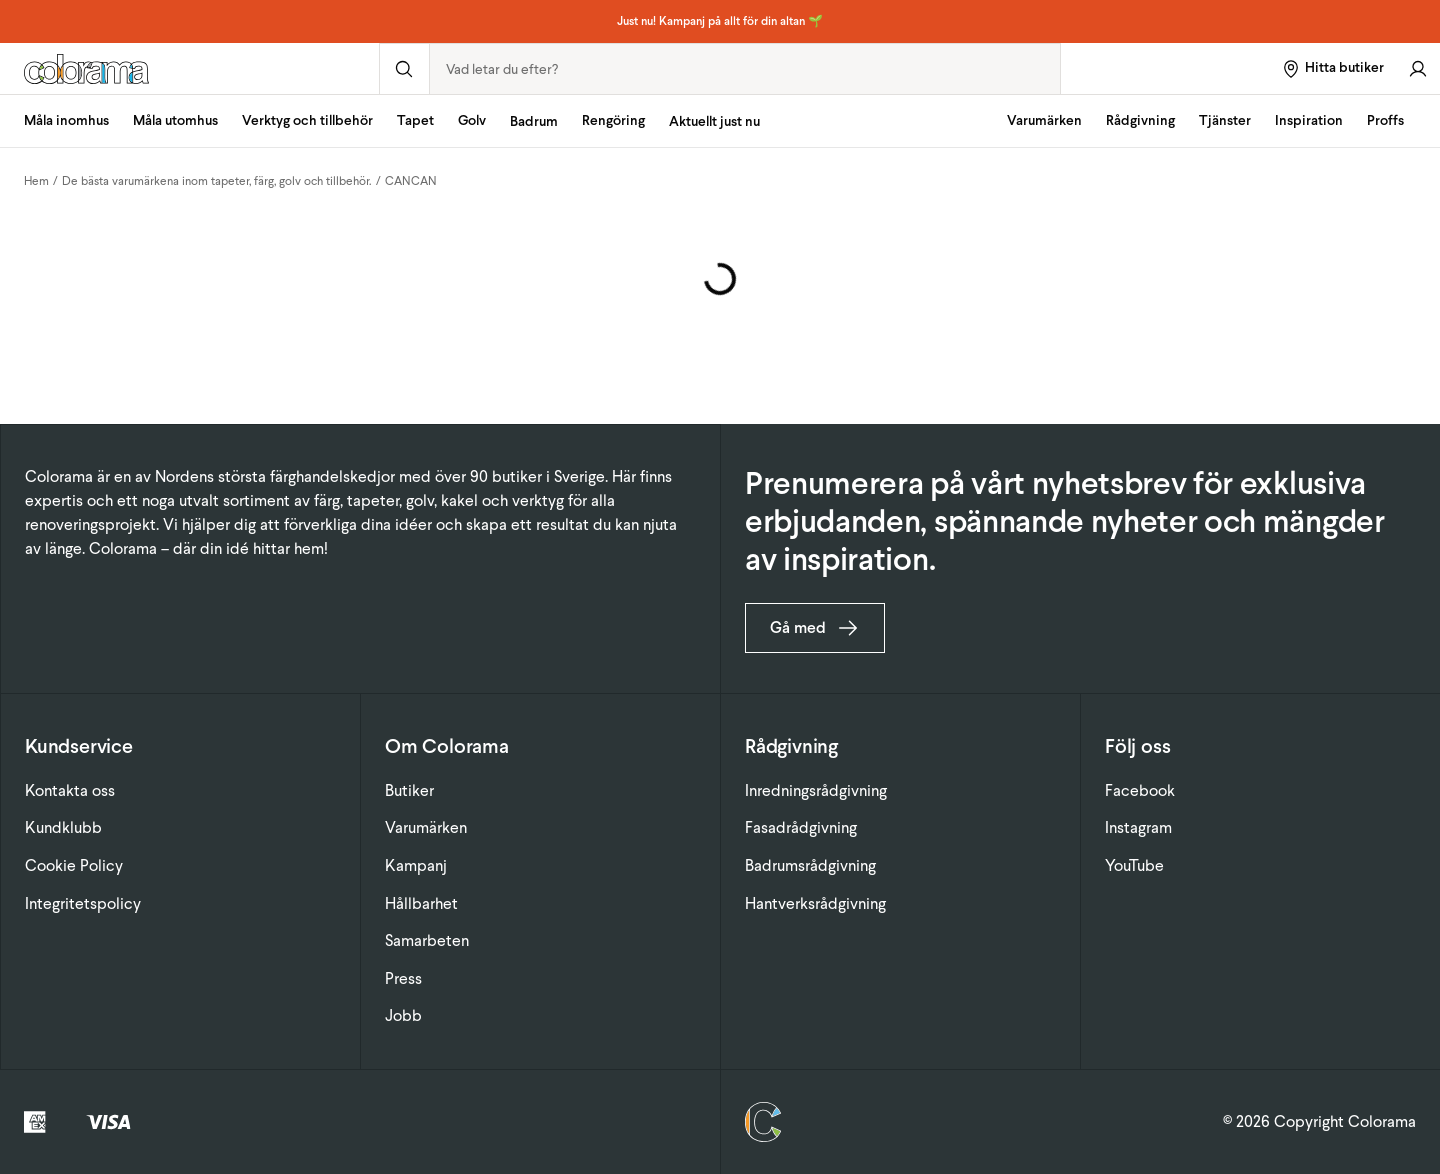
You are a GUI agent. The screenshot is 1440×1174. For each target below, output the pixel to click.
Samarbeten (427, 940)
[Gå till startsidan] (189, 69)
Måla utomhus (175, 120)
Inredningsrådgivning (816, 790)
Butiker (409, 790)
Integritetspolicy (83, 903)
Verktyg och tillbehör (307, 120)
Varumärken (1044, 120)
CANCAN (411, 181)
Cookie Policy (74, 865)
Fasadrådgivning (801, 827)
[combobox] (745, 69)
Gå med (815, 628)
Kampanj (416, 865)
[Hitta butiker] (1332, 68)
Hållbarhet (421, 903)
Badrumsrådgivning (810, 865)
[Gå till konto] (1418, 68)
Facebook (1140, 790)
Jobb (403, 1015)
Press (403, 978)
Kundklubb (63, 827)
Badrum (534, 121)
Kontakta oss (70, 790)
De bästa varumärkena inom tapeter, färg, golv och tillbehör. (217, 181)
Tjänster (1225, 120)
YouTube (1134, 865)
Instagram (1138, 827)
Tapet (415, 120)
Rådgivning (1140, 120)
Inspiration (1309, 120)
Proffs (1385, 120)
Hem (36, 181)
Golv (472, 120)
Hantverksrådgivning (815, 903)
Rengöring (613, 120)
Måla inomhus (66, 120)
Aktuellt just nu (714, 121)
